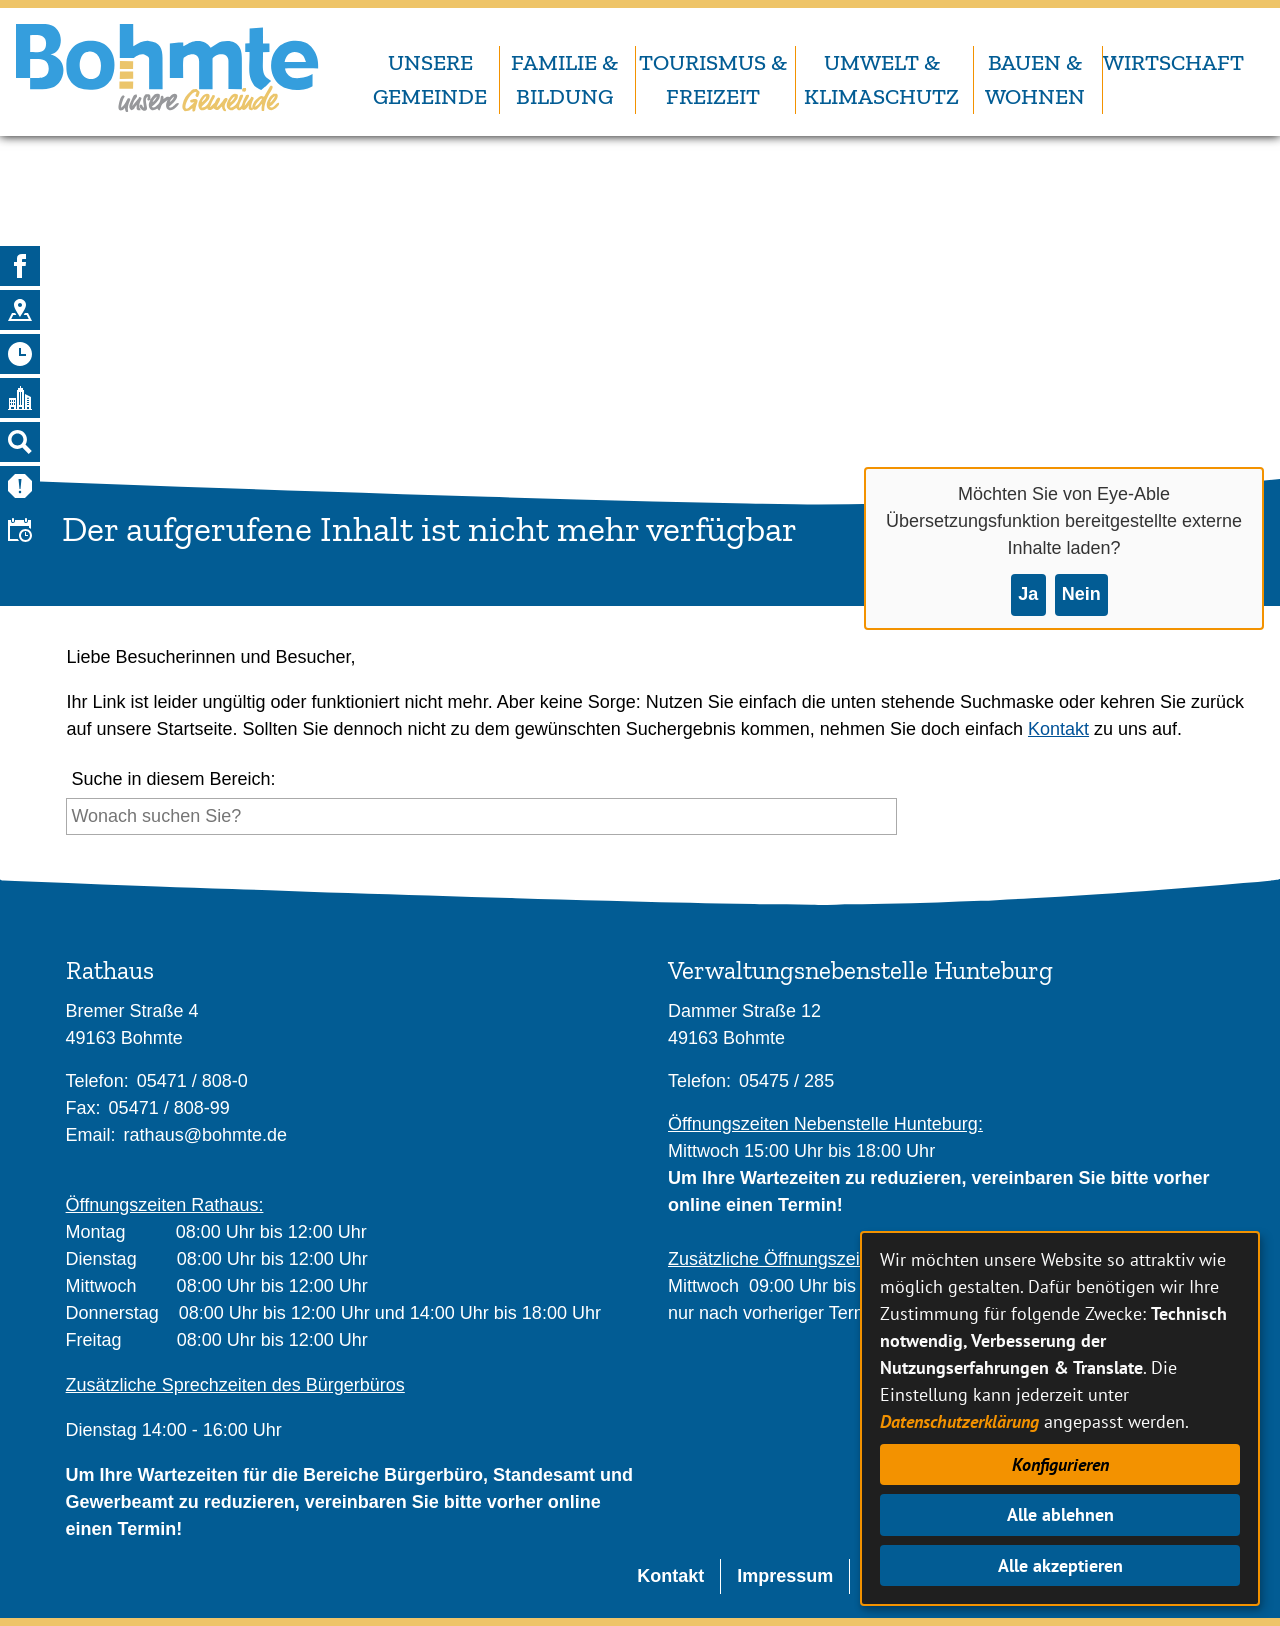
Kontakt (1058, 729)
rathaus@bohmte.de (205, 1135)
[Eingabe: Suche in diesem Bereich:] (481, 816)
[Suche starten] (902, 821)
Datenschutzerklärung (959, 1421)
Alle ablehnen (1060, 1514)
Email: (91, 1135)
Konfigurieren (1060, 1464)
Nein (1081, 594)
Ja (1028, 594)
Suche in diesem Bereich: (173, 779)
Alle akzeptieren (1060, 1565)
